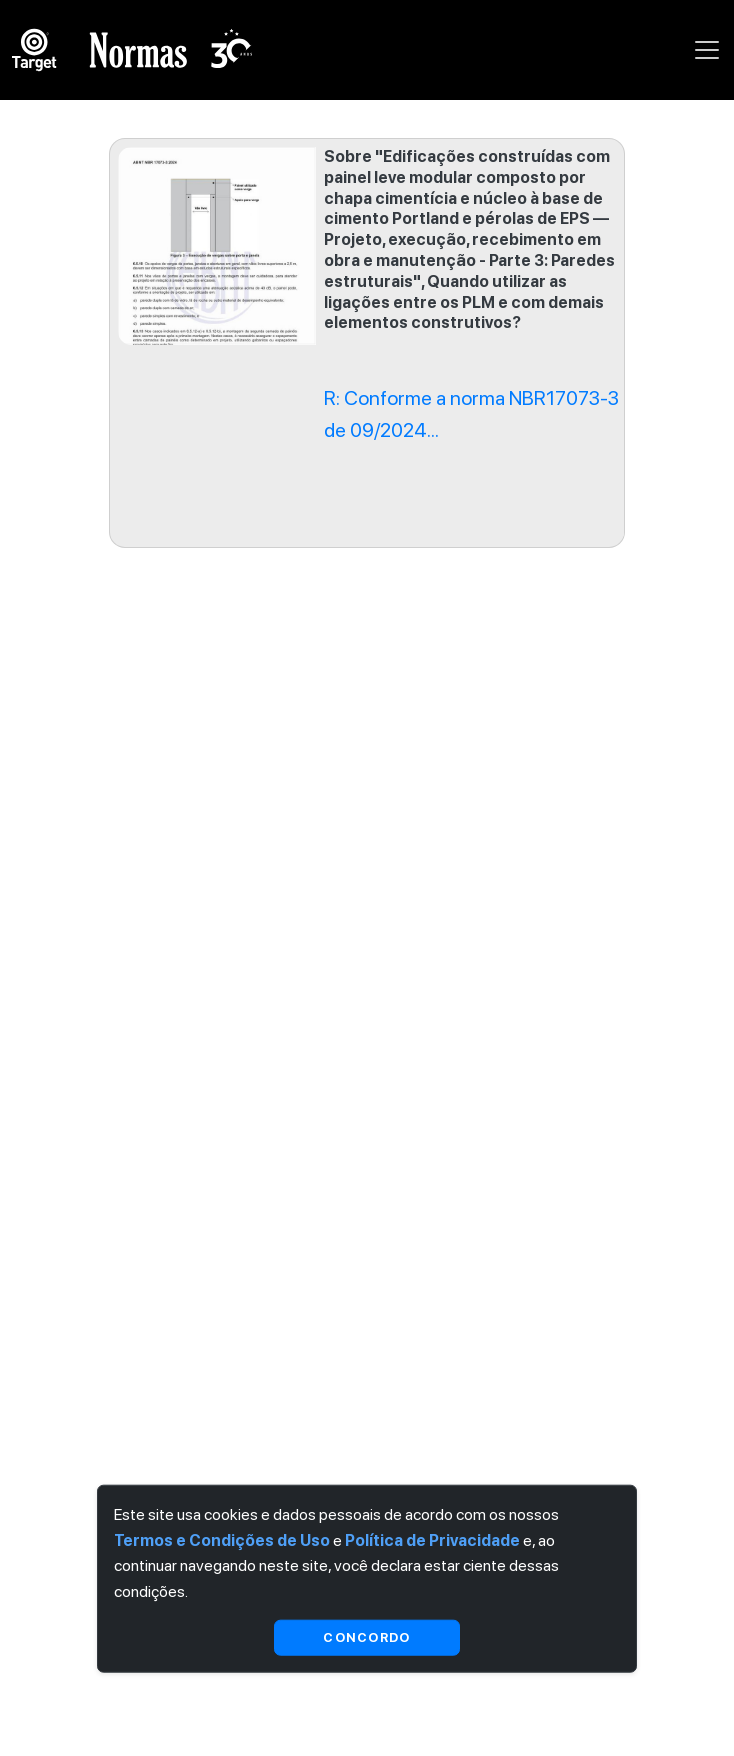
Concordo (366, 1637)
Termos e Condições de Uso (222, 1539)
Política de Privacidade (432, 1539)
